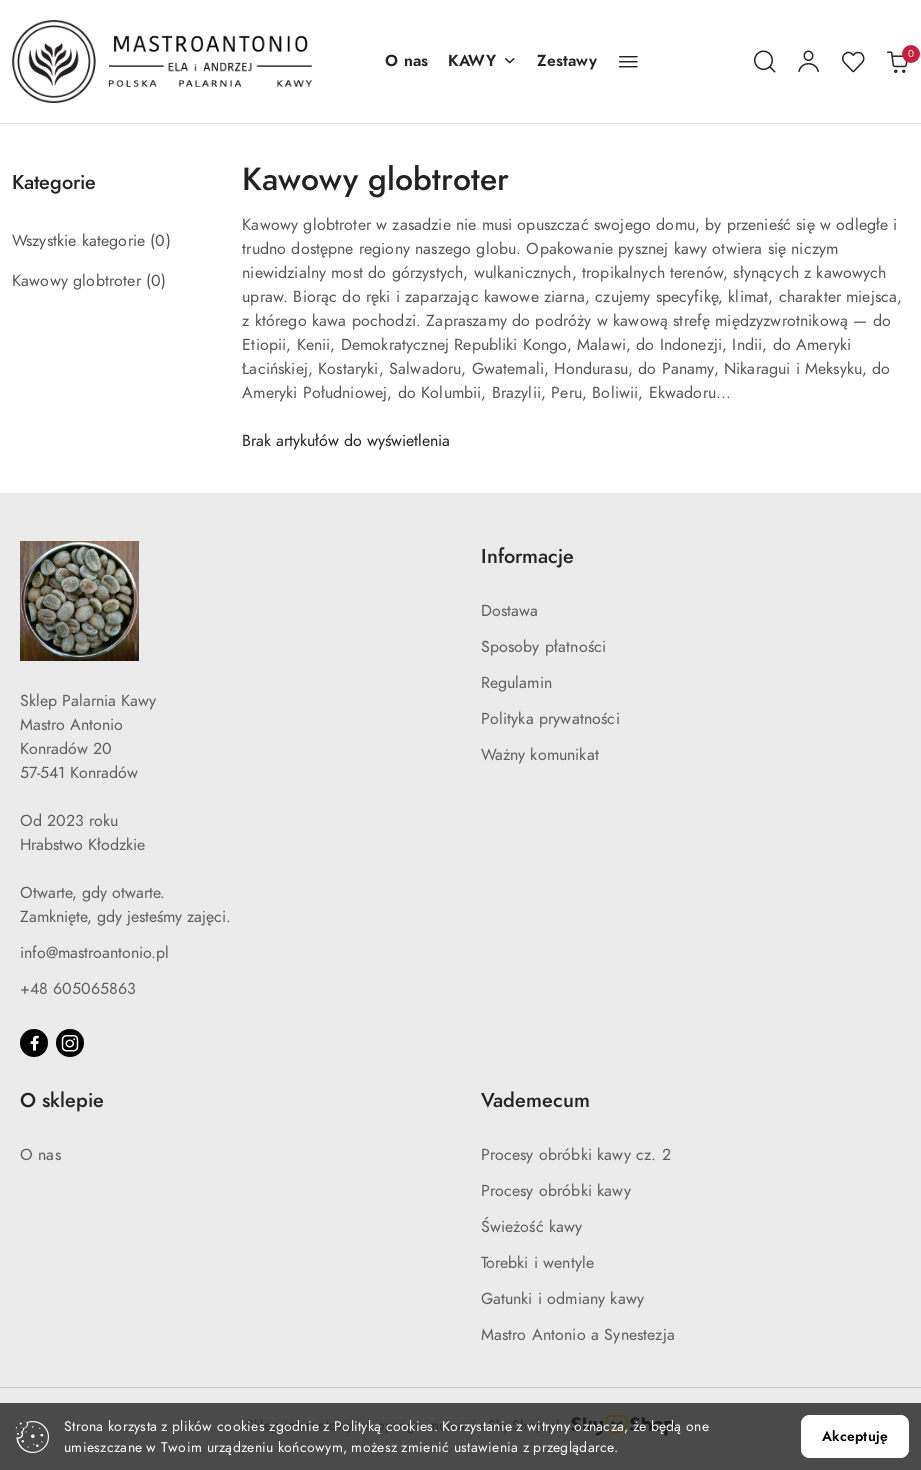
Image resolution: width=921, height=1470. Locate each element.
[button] (482, 62)
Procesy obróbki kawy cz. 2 (576, 1155)
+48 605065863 (78, 989)
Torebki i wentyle (538, 1263)
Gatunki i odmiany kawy (563, 1299)
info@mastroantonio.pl (94, 953)
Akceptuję (855, 1436)
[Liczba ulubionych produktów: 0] (853, 62)
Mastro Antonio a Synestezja (578, 1335)
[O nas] (406, 62)
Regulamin (516, 683)
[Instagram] (70, 1043)
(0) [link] (160, 241)
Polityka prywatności (550, 719)
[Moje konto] (809, 62)
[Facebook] (34, 1043)
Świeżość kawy (532, 1227)
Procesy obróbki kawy (556, 1191)
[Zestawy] (567, 62)
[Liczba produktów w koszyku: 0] (897, 62)
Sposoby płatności (544, 647)
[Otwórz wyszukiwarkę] (765, 62)
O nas (40, 1155)
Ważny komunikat (540, 755)
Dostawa (510, 611)
